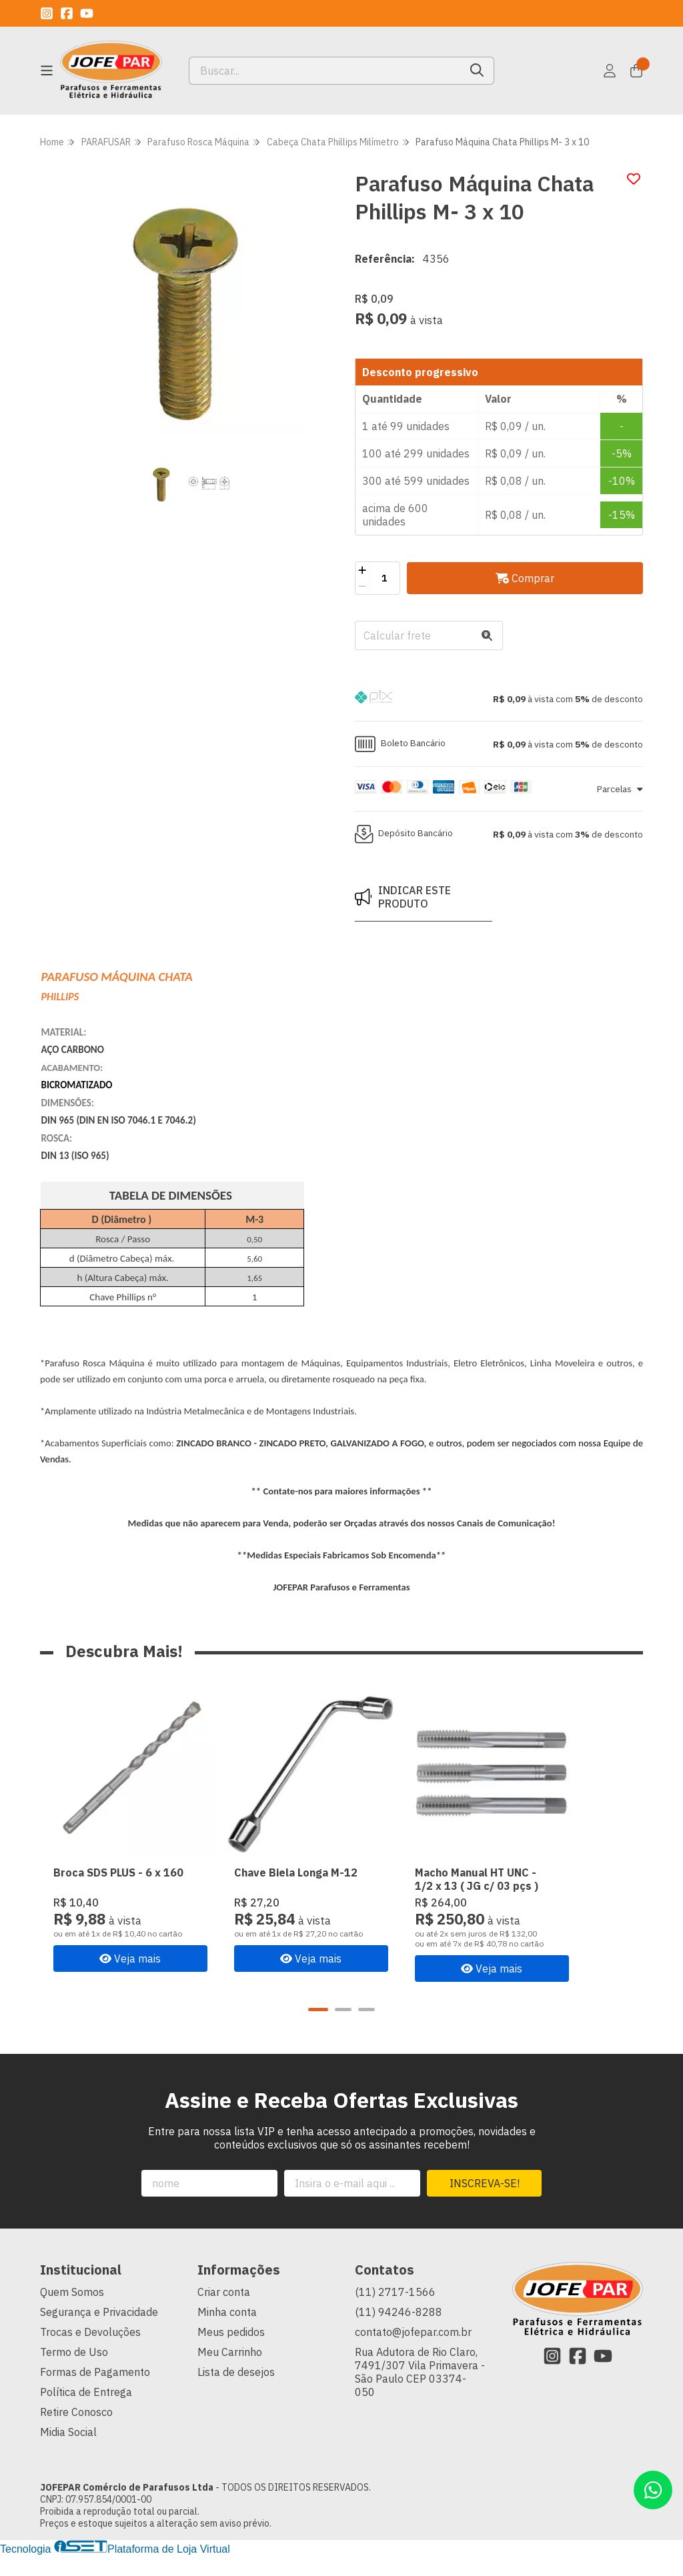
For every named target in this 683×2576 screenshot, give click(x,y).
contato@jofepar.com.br (413, 2352)
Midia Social (68, 2452)
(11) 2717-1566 (395, 2312)
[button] (499, 699)
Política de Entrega (86, 2412)
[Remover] (362, 586)
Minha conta (227, 2332)
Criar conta (223, 2312)
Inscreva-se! (485, 2204)
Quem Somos (72, 2312)
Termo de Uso (74, 2372)
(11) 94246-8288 (398, 2332)
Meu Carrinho (229, 2372)
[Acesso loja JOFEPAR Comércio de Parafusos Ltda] (609, 70)
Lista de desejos (236, 2392)
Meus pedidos (231, 2352)
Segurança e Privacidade (99, 2332)
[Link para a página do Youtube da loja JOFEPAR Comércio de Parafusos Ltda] (86, 13)
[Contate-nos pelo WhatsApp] (653, 2490)
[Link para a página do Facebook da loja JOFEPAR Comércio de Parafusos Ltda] (66, 13)
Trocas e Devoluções (90, 2352)
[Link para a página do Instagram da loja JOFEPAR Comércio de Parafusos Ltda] (46, 13)
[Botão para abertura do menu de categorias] (46, 70)
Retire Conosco (76, 2432)
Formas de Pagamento (95, 2392)
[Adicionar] (362, 570)
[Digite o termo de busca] (324, 70)
